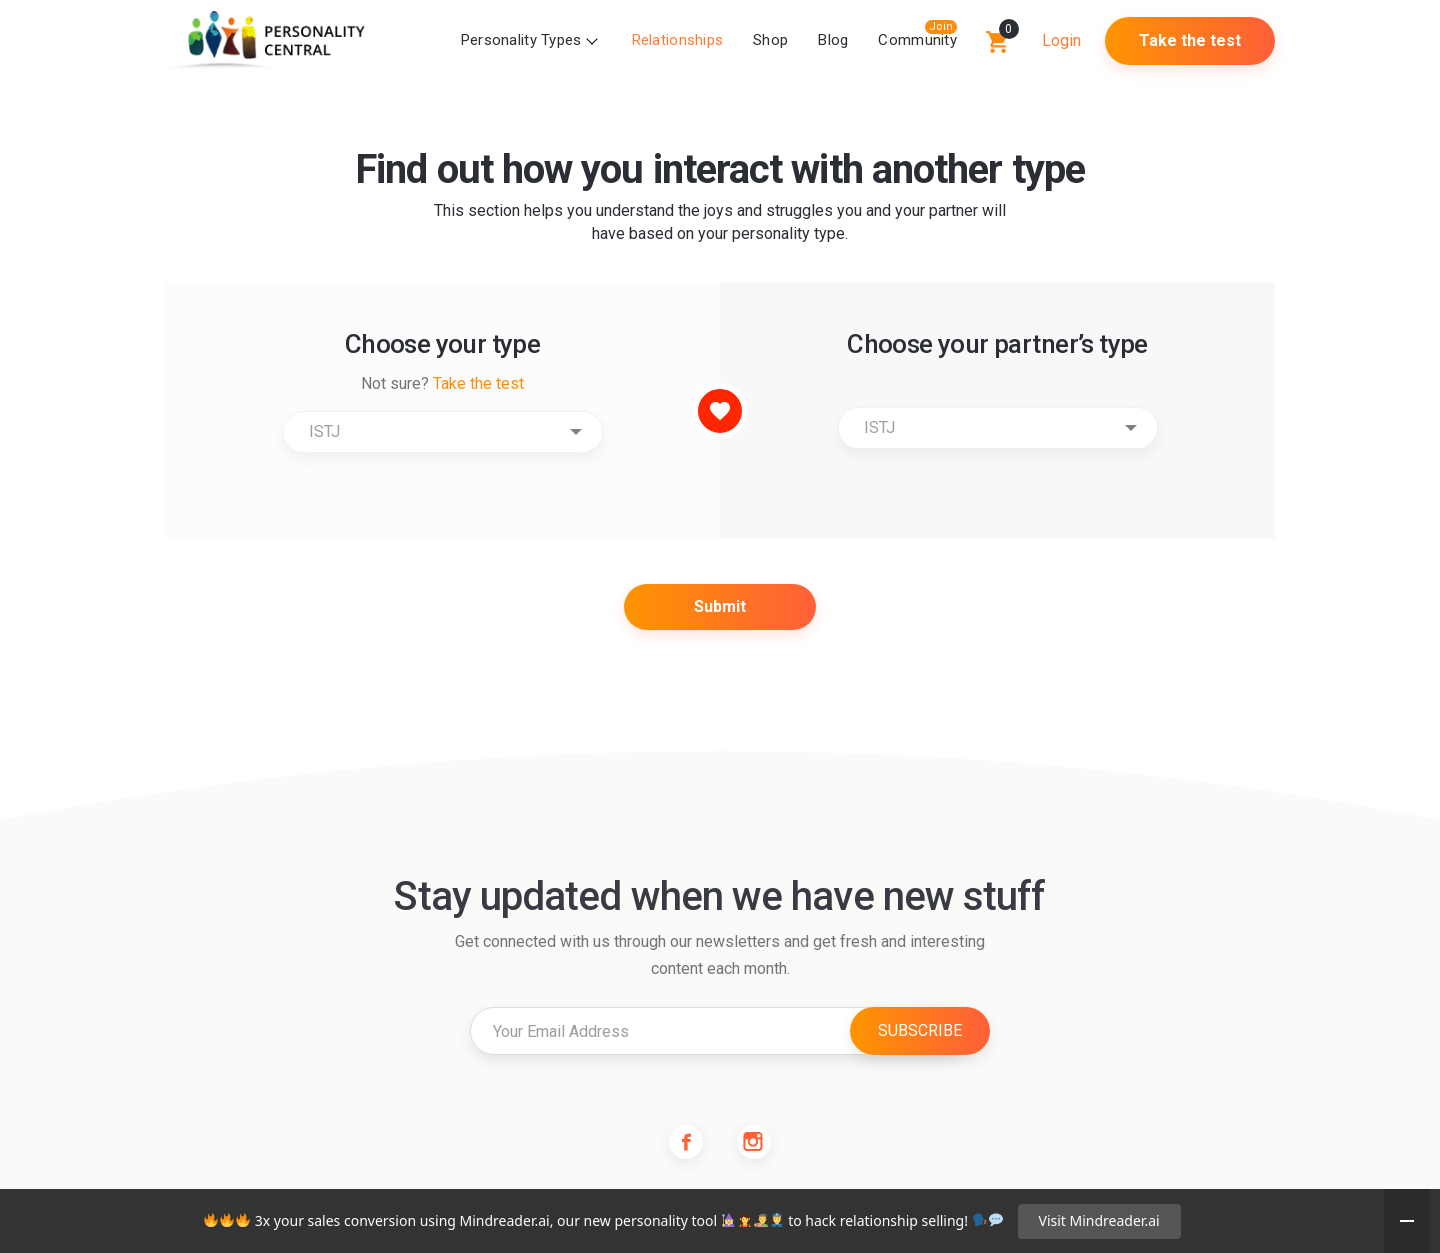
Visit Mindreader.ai (1099, 1220)
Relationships (678, 40)
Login (1061, 40)
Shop (770, 40)
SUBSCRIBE (920, 1030)
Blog (833, 40)
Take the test (1190, 40)
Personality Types (521, 40)
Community (917, 40)
